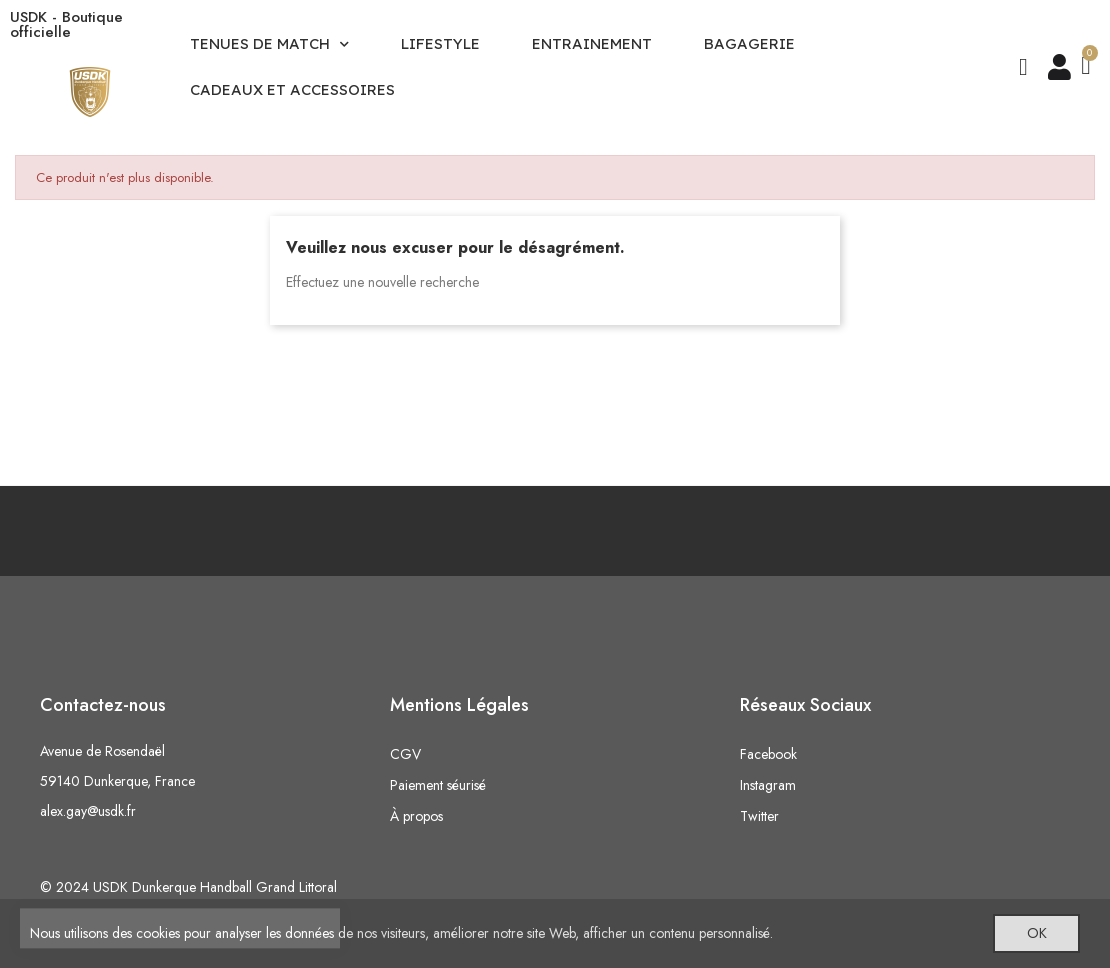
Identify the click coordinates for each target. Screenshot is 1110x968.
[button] (1023, 67)
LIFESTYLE (440, 43)
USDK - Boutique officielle (66, 24)
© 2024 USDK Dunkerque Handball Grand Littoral (188, 887)
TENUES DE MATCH (269, 44)
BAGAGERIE (749, 43)
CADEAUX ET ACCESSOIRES (292, 89)
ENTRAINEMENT (592, 43)
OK (1027, 930)
